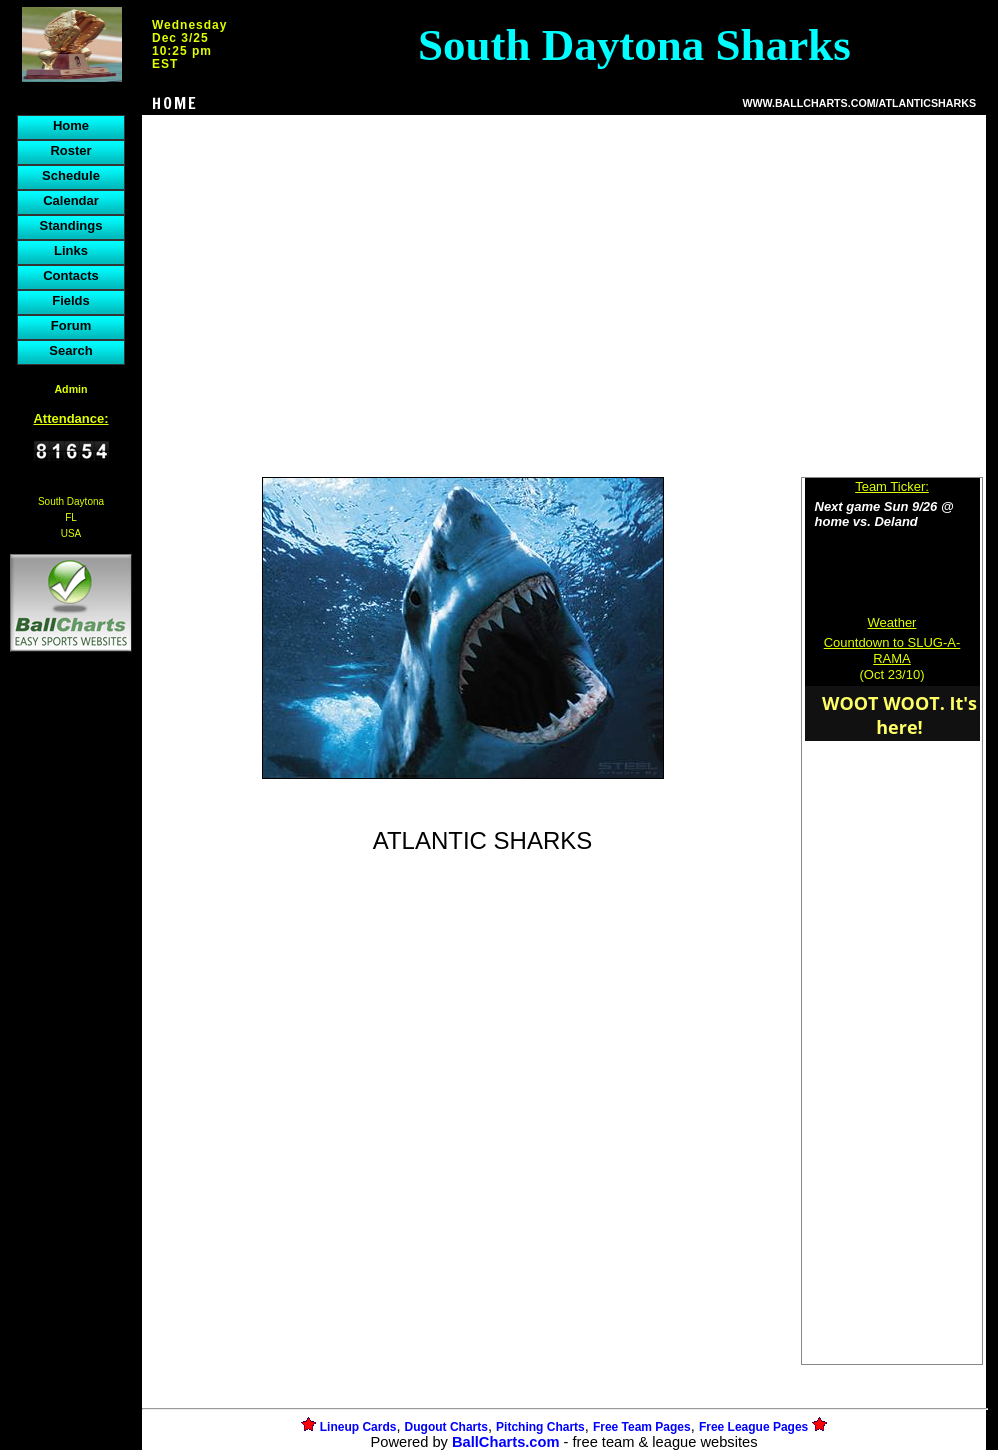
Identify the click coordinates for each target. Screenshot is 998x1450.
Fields (71, 300)
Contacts (71, 275)
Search (70, 350)
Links (71, 250)
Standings (71, 225)
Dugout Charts (446, 1427)
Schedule (71, 175)
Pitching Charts (540, 1427)
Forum (71, 325)
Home (71, 125)
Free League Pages (753, 1427)
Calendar (71, 200)
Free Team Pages (642, 1427)
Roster (70, 150)
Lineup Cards (358, 1427)
